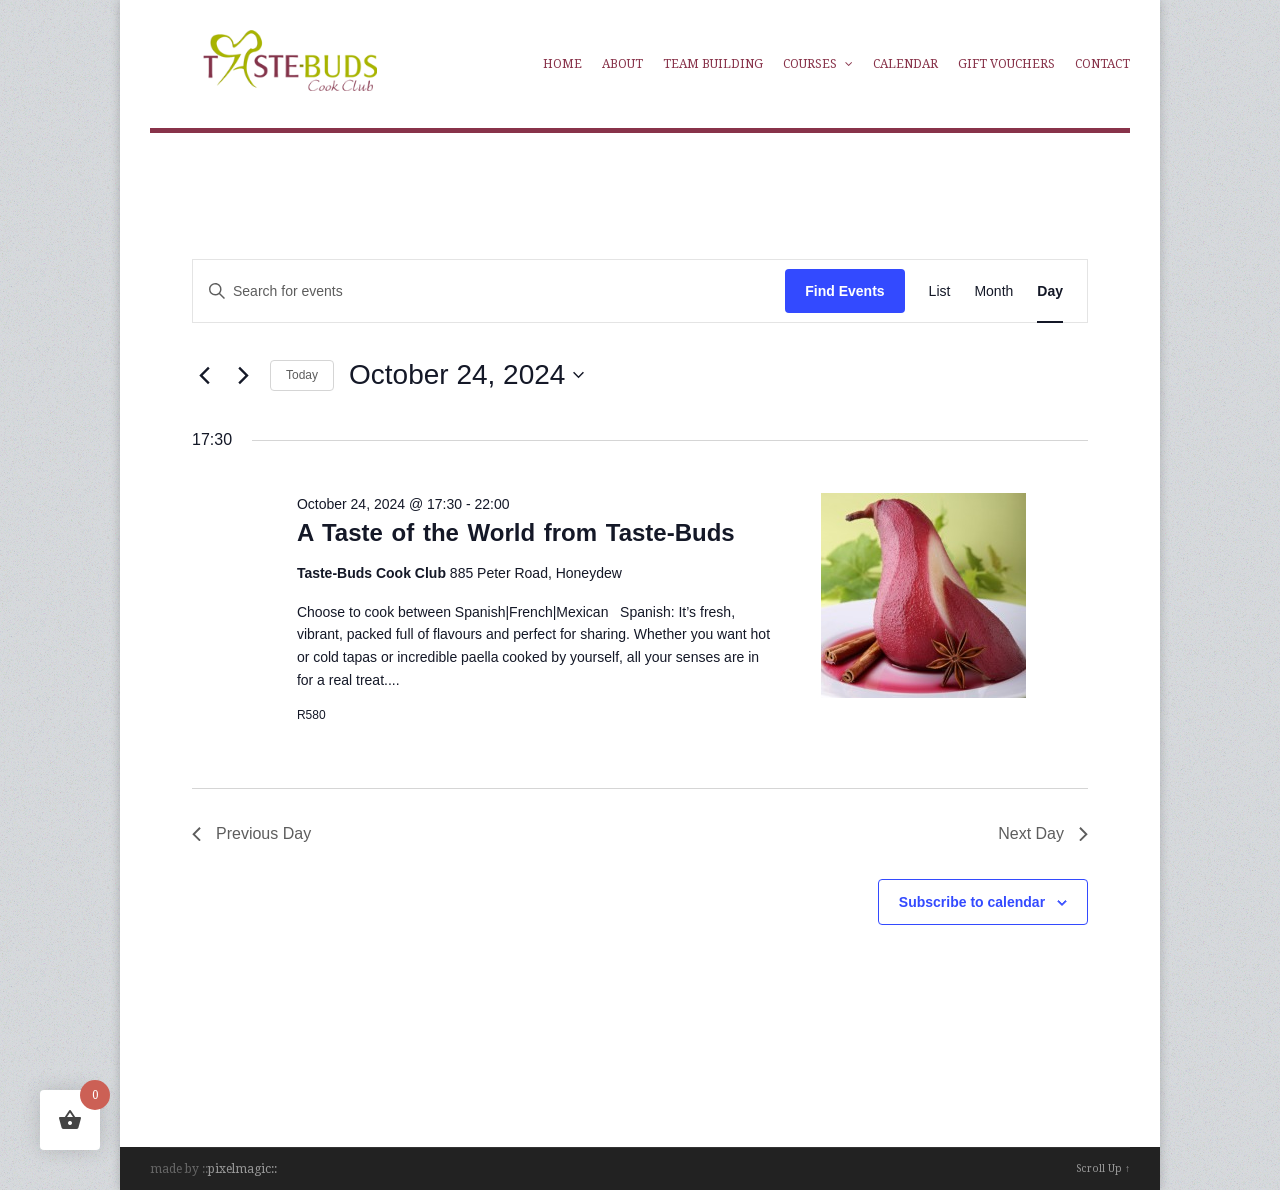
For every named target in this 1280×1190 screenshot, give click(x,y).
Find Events (844, 291)
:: (274, 1169)
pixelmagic (239, 1169)
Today (302, 375)
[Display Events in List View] (940, 291)
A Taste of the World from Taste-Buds (516, 532)
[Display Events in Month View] (993, 291)
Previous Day (251, 833)
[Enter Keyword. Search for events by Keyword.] (430, 291)
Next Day (1043, 833)
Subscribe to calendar (972, 902)
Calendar (905, 64)
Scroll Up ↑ (1103, 1168)
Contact (1102, 64)
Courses (818, 64)
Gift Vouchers (1006, 64)
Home (562, 64)
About (622, 64)
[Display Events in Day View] (1050, 291)
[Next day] (243, 375)
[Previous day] (204, 375)
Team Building (713, 64)
